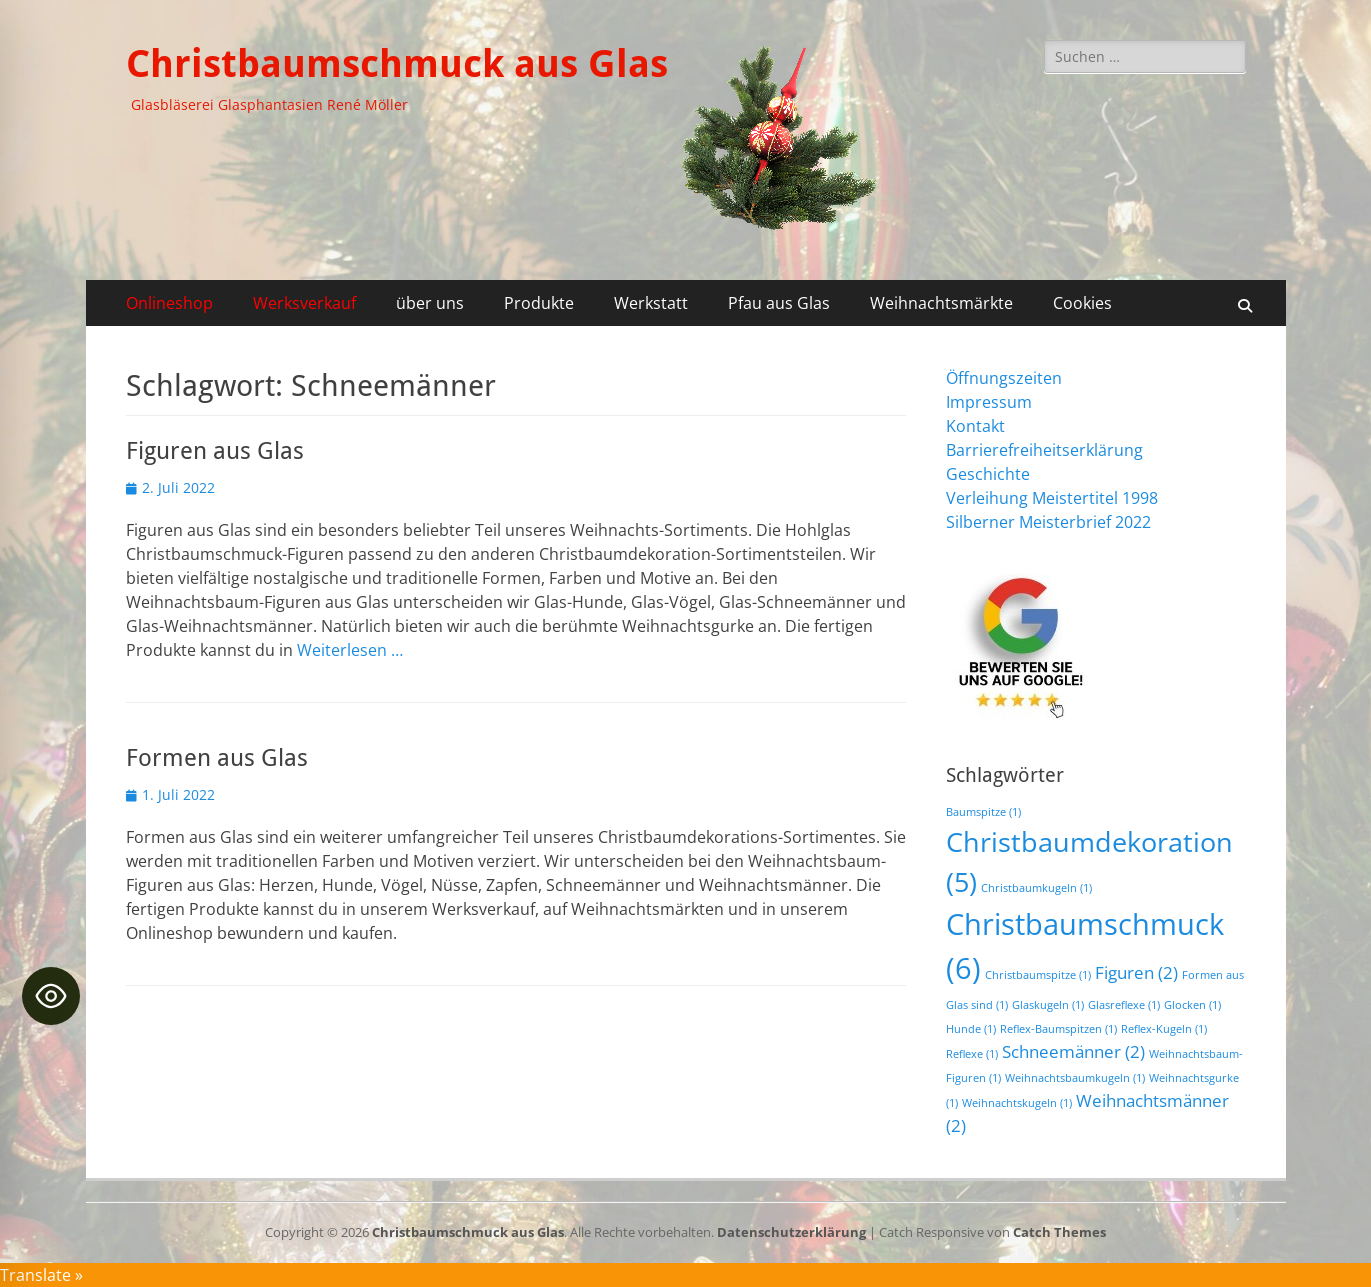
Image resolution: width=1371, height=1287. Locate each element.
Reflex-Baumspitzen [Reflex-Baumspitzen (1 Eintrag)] (1058, 1029)
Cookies (1082, 303)
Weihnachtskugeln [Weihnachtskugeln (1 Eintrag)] (1017, 1103)
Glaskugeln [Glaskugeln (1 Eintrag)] (1048, 1005)
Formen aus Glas (217, 758)
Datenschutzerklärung (791, 1232)
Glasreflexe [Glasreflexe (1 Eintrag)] (1124, 1005)
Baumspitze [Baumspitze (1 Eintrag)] (983, 812)
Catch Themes (1059, 1232)
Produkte (539, 303)
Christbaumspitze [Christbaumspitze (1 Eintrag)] (1038, 975)
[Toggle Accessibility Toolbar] (51, 996)
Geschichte (988, 474)
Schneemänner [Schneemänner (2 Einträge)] (1073, 1051)
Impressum (989, 402)
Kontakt (975, 426)
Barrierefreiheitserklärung (1044, 450)
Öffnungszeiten (1004, 378)
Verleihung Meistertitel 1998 (1052, 498)
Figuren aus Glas (215, 451)
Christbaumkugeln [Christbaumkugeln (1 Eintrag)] (1036, 888)
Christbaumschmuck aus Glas (397, 64)
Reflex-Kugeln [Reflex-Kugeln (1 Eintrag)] (1164, 1029)
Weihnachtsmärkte (941, 303)
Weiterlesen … (350, 650)
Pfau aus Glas (779, 303)
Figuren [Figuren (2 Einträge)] (1136, 972)
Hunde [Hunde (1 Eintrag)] (971, 1029)
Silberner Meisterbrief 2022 (1048, 522)
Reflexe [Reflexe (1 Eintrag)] (972, 1054)
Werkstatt (651, 303)
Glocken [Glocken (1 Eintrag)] (1192, 1005)
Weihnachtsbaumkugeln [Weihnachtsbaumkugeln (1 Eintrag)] (1075, 1078)
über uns (430, 303)
